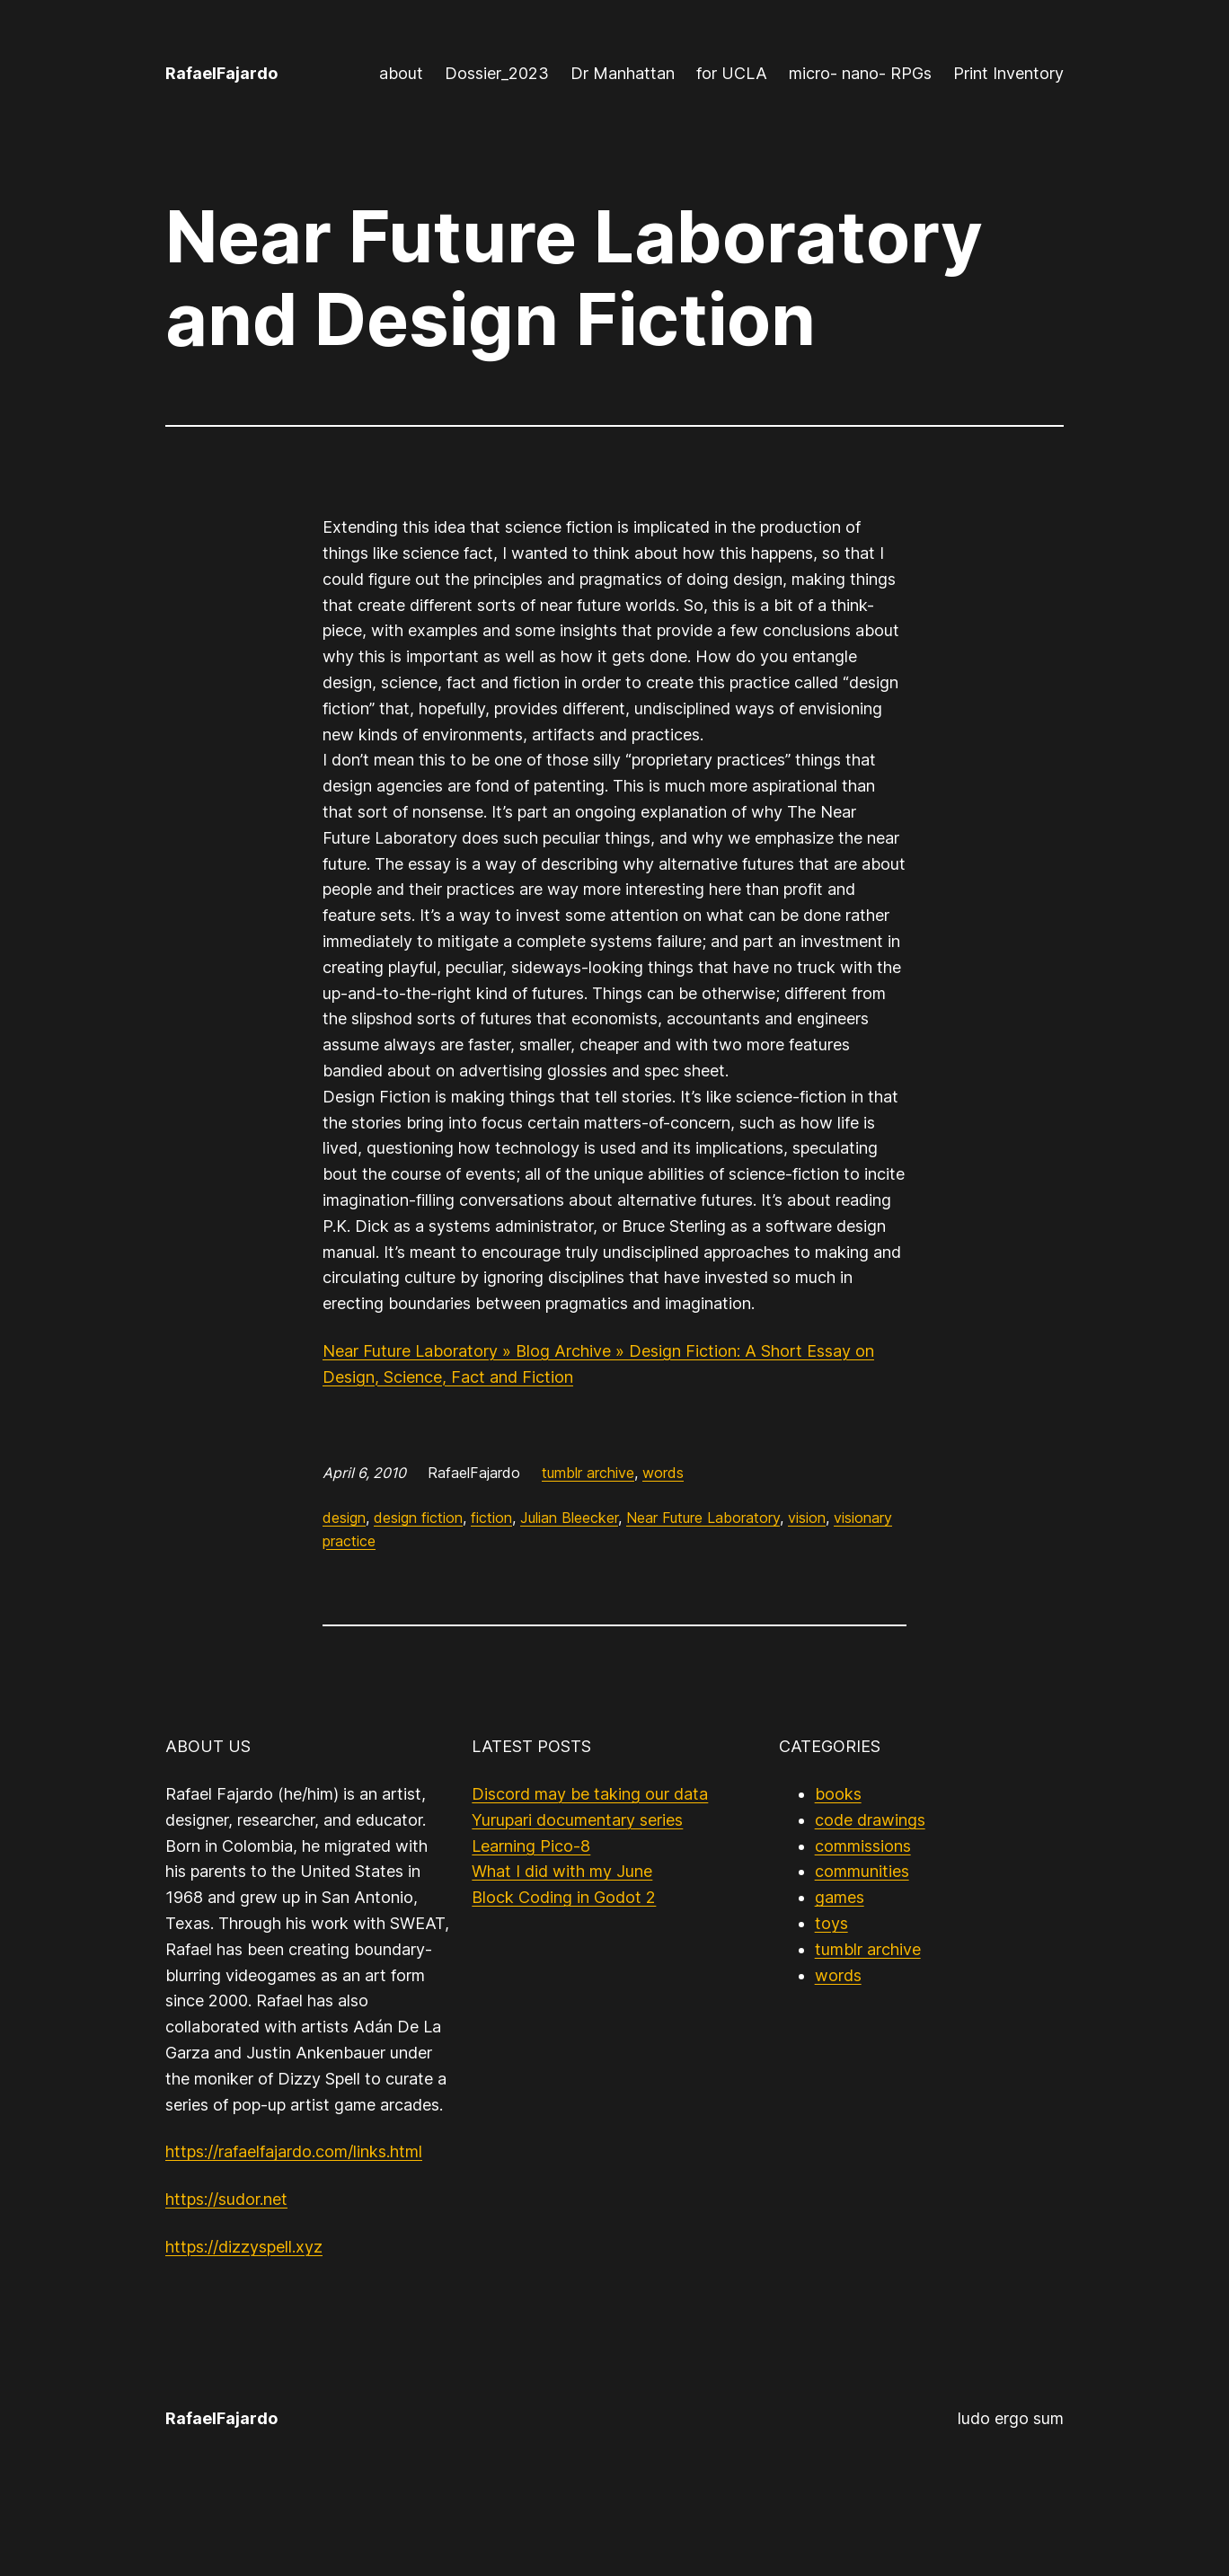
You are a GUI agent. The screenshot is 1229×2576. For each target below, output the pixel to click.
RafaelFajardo (221, 73)
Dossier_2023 (497, 73)
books (838, 1793)
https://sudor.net (226, 2199)
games (839, 1897)
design (344, 1518)
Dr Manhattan (622, 73)
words (663, 1473)
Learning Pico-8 (531, 1846)
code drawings (870, 1819)
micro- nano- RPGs (860, 73)
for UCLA (731, 73)
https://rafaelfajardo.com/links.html (293, 2151)
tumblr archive (588, 1473)
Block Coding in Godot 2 (564, 1897)
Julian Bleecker (569, 1518)
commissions (863, 1846)
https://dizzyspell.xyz (244, 2246)
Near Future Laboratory (703, 1518)
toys (831, 1923)
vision (807, 1518)
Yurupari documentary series (577, 1819)
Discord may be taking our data (590, 1793)
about (401, 73)
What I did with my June (562, 1871)
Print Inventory (1008, 73)
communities (862, 1871)
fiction (491, 1518)
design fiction (418, 1518)
